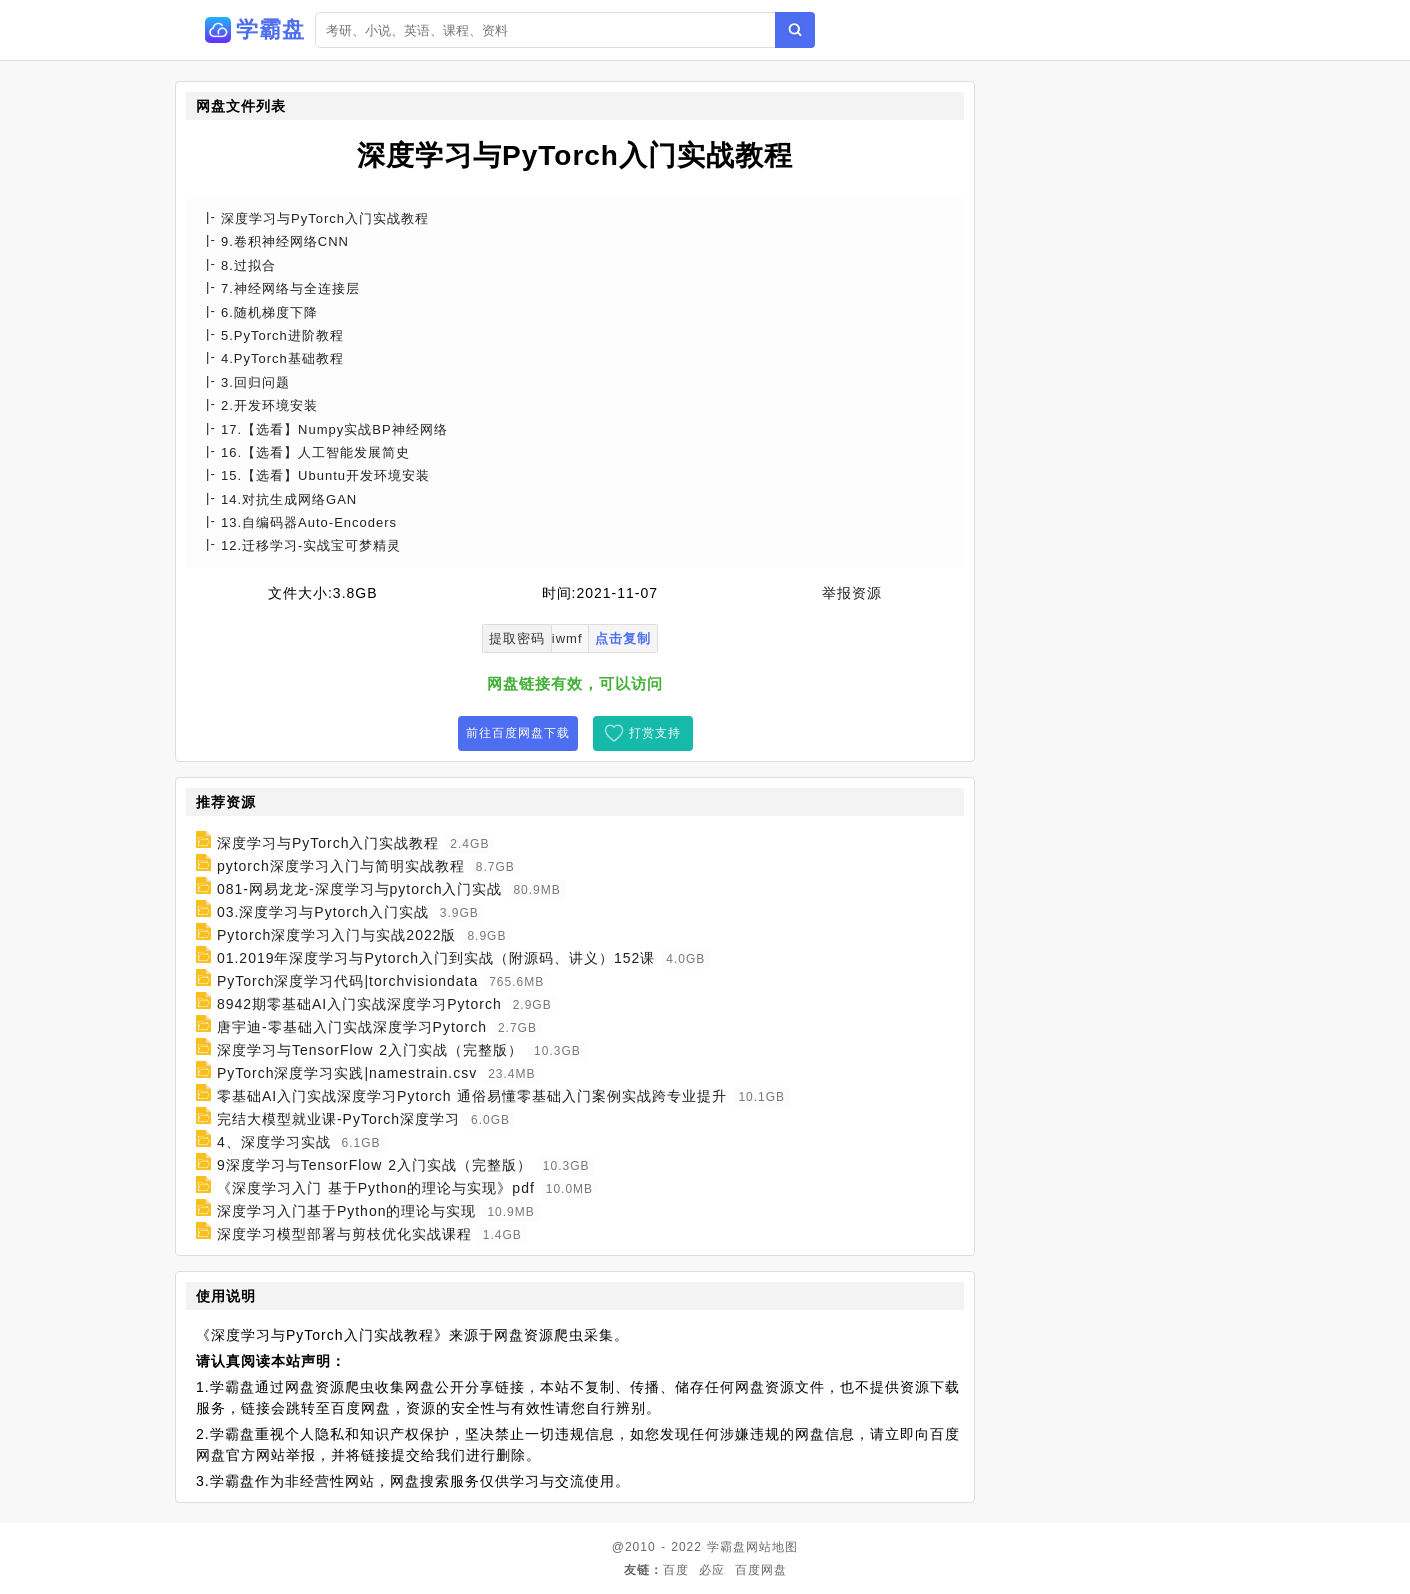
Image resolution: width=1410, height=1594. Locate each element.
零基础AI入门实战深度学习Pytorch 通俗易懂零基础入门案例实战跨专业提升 (472, 1096)
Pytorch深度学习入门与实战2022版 (337, 935)
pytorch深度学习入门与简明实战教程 (341, 866)
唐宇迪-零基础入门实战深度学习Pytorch (352, 1027)
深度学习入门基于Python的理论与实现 (347, 1211)
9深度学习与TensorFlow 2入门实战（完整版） (374, 1165)
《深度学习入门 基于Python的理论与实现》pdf (376, 1188)
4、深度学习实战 (274, 1142)
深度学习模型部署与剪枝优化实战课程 (344, 1234)
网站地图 (772, 1547)
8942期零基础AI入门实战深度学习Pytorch (359, 1004)
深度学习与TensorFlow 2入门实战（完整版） (370, 1050)
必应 (712, 1570)
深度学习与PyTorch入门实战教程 (328, 843)
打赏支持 (655, 733)
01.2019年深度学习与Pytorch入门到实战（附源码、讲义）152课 (436, 958)
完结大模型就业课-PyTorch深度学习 (338, 1119)
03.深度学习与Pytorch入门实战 (323, 912)
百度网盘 (761, 1570)
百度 (676, 1570)
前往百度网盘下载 (518, 733)
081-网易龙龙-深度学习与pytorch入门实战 (360, 889)
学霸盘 (726, 1547)
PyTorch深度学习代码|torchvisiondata (347, 981)
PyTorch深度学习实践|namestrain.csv (347, 1073)
